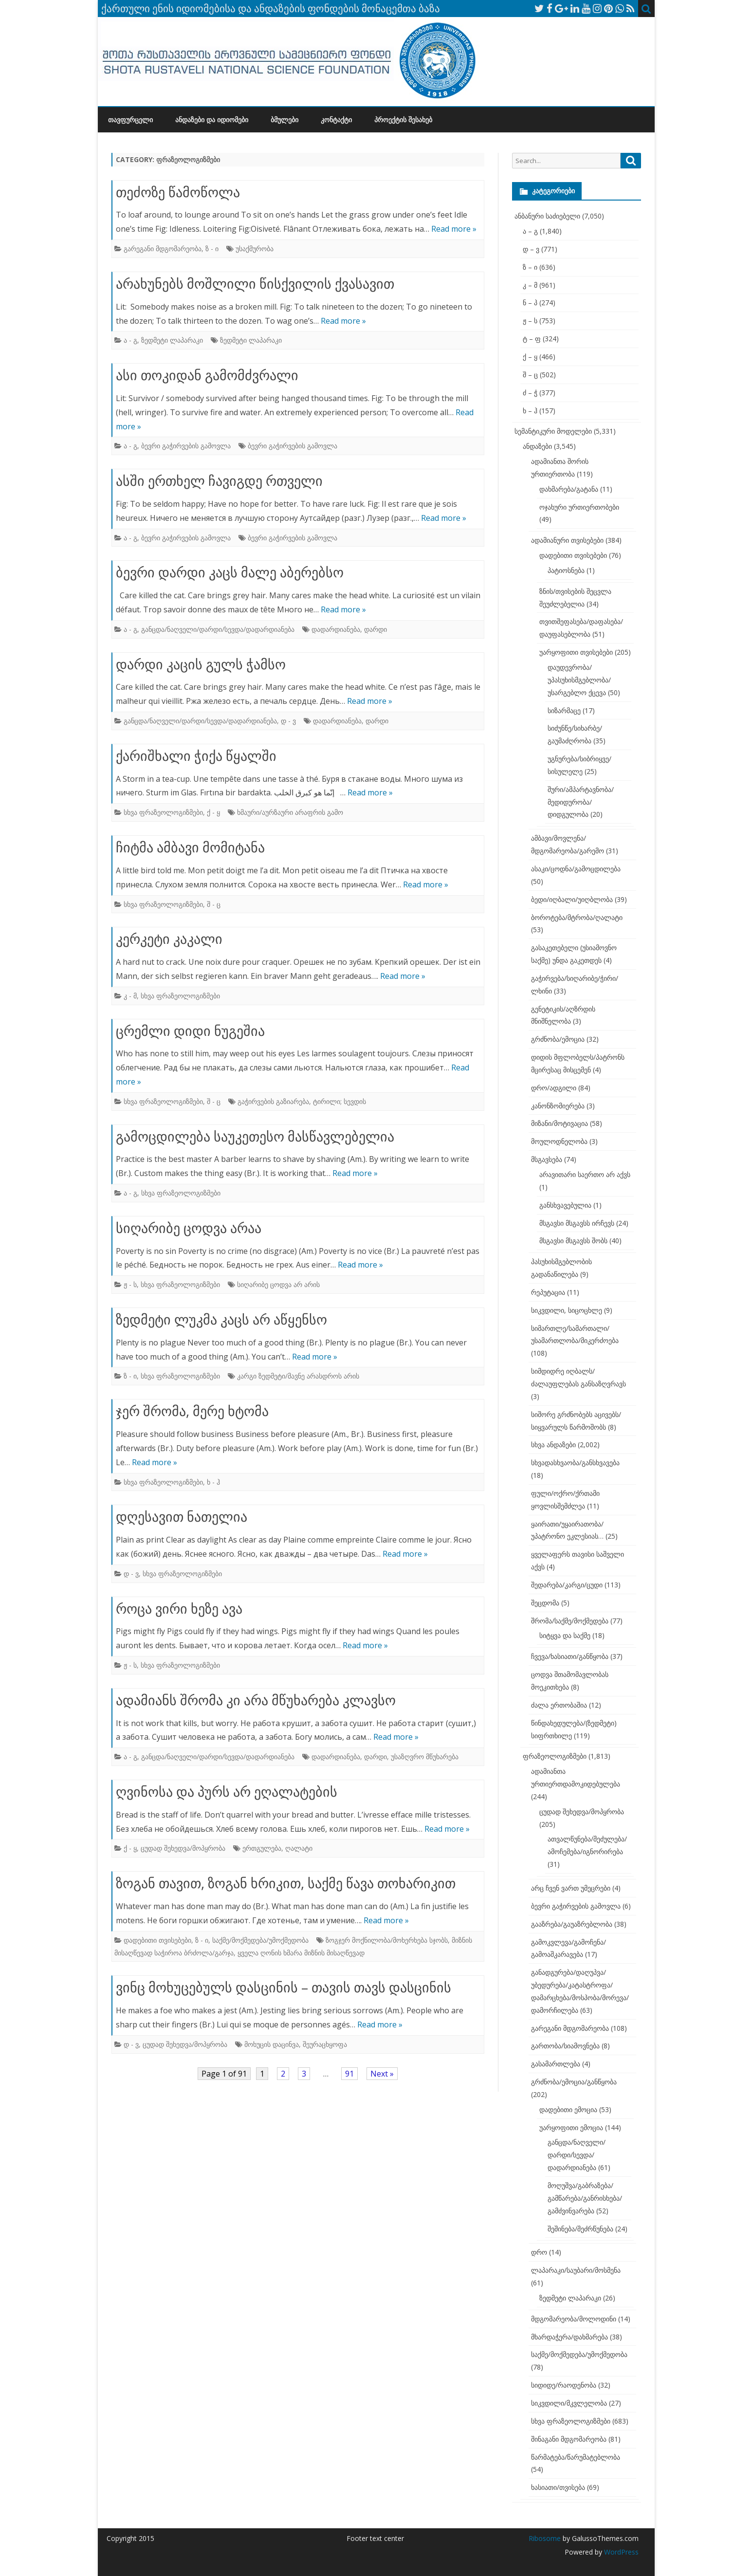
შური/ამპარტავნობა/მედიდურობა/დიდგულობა (581, 802)
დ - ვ (288, 720)
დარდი (375, 629)
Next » (382, 2073)
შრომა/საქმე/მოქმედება (569, 1620)
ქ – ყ (530, 356)
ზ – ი (530, 267)
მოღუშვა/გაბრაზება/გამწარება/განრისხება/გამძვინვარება (585, 2198)
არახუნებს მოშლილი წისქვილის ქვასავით (255, 283)
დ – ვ (531, 249)
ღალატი (298, 1848)
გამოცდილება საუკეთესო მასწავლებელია (255, 1136)
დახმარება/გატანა (568, 489)
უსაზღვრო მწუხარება (425, 1756)
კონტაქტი (336, 119)
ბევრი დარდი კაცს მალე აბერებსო (230, 572)
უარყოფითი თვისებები (576, 652)
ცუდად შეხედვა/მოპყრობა (183, 1848)
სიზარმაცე (564, 710)
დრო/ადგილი (553, 1087)
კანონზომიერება (558, 1105)
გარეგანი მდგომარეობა (163, 248)
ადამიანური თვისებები (567, 540)
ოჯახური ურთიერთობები (579, 507)
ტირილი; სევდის (339, 1101)
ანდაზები (537, 446)
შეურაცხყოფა (325, 2044)
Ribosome (545, 2538)
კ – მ (530, 285)
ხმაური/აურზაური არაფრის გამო (290, 812)
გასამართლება (555, 2063)
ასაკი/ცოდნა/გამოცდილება (576, 868)
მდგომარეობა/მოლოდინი (573, 2318)
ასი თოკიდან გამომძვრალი (207, 375)
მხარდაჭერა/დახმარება (569, 2336)
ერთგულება (261, 1848)
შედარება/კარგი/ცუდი (567, 1584)
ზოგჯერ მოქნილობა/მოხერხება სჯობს (387, 1940)
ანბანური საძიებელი (547, 216)
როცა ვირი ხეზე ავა (179, 1608)
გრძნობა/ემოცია (558, 1039)
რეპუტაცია (548, 1292)
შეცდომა (545, 1602)
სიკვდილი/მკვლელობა (569, 2403)
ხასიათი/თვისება (558, 2487)
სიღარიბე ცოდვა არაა (188, 1227)
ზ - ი (212, 248)
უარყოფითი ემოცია (571, 2127)
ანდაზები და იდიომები (211, 119)
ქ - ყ (213, 812)
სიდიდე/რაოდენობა (563, 2385)
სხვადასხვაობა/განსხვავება (575, 1462)
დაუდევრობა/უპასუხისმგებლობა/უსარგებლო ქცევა (579, 679)
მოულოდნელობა (559, 1141)
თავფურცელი (130, 119)
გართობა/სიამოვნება (565, 2045)
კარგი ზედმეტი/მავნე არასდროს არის (298, 1375)
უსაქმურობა (255, 248)
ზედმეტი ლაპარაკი (172, 340)
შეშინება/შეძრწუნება (580, 2228)
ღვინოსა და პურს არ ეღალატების (226, 1791)
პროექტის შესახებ (403, 119)
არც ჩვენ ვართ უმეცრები (570, 1888)
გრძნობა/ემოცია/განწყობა (574, 2081)
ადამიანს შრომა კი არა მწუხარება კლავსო (256, 1700)
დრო (539, 2252)
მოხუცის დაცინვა (271, 2044)
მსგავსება (546, 1159)
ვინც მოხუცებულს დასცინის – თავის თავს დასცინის (283, 1987)
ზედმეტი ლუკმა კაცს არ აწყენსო (221, 1319)
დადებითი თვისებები (157, 1940)
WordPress (620, 2552)
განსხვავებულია (565, 1205)
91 (349, 2073)
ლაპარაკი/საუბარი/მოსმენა (576, 2270)
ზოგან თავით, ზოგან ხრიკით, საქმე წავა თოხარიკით (286, 1883)
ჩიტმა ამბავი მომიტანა (190, 847)
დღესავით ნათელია (181, 1516)
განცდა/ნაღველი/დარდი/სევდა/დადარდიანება (217, 629)
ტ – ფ (532, 338)
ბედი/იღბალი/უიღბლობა (572, 899)
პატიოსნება (566, 570)
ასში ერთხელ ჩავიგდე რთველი (219, 480)
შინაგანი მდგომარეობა (568, 2439)
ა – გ (530, 231)
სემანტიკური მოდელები (553, 431)
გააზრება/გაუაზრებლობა (571, 1924)
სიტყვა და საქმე (564, 1635)
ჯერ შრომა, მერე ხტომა (192, 1410)
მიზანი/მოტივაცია (559, 1123)
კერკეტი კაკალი (169, 938)
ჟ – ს (530, 320)
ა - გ (130, 340)
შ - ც (213, 904)
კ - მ (130, 995)
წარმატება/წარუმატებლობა (575, 2457)
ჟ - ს (130, 1284)
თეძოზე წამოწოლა (178, 192)
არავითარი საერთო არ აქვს (584, 1174)
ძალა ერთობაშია (559, 1705)
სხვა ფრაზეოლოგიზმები (163, 812)
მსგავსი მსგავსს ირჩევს (576, 1223)
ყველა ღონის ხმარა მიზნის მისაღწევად (301, 1952)
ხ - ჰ (213, 1482)
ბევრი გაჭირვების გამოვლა (186, 445)
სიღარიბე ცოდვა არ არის (278, 1284)
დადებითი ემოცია (568, 2109)
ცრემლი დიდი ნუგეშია (190, 1030)
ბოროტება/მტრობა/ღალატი (577, 917)
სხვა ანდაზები (553, 1444)
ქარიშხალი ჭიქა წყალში (196, 755)
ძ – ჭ (530, 392)
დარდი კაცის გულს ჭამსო (201, 664)
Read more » (454, 228)
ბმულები (284, 119)
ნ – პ (530, 302)
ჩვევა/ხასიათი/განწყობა (569, 1656)
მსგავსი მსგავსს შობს (573, 1240)
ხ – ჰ (530, 410)
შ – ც (530, 374)
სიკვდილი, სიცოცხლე (566, 1310)
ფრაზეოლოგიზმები (555, 1756)
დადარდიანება (336, 629)
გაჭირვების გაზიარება (273, 1101)
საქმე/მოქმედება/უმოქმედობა (260, 1940)
